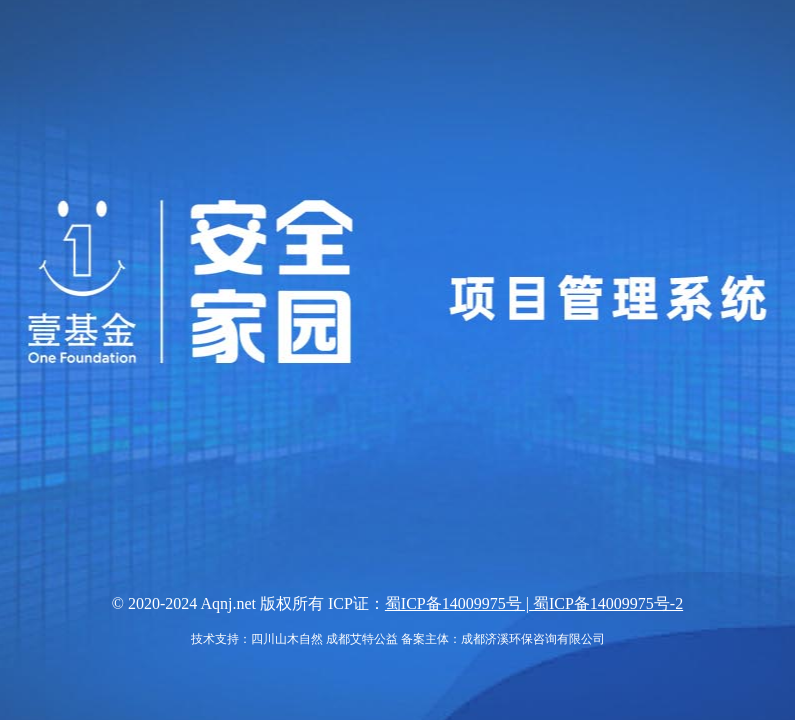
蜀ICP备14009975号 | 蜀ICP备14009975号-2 (534, 603)
